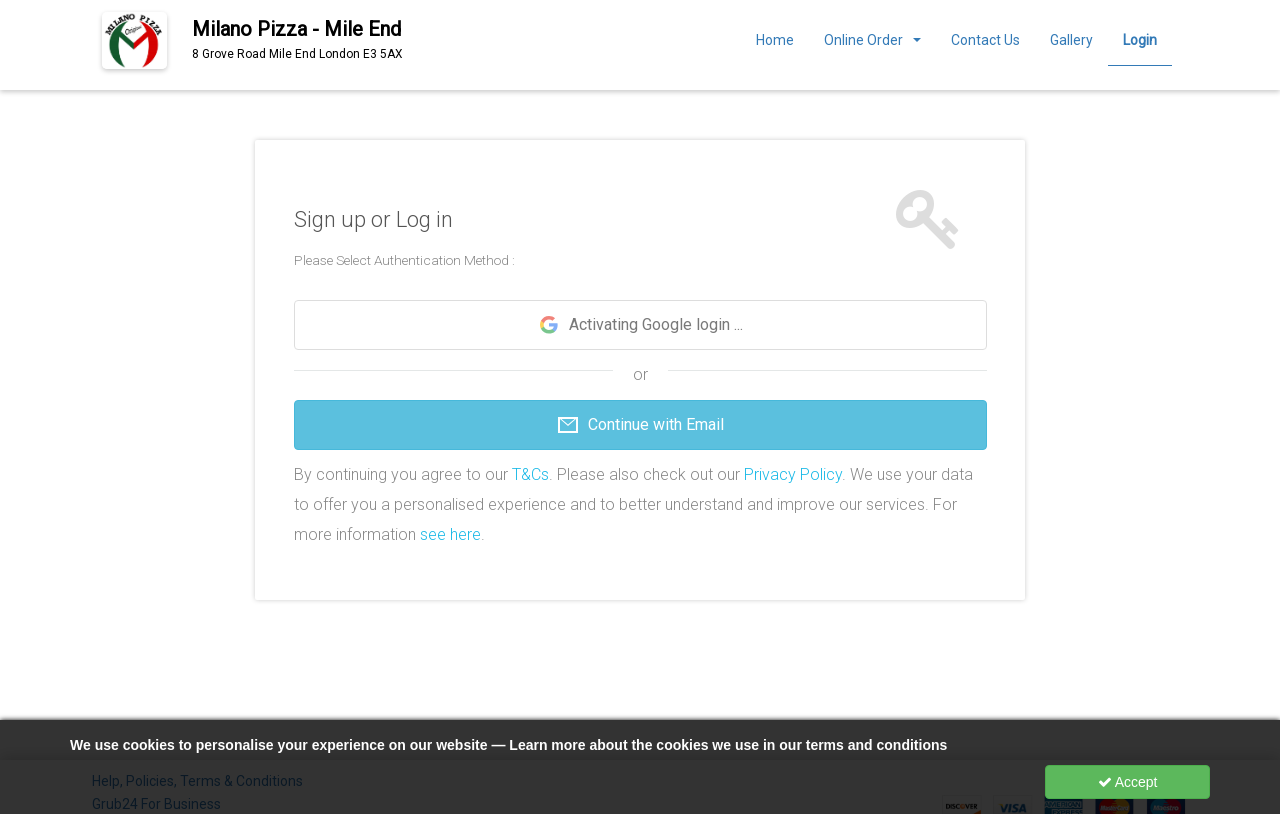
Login (1140, 40)
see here (450, 534)
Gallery (1071, 40)
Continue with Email (640, 425)
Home (775, 40)
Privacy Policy (793, 474)
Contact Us (985, 40)
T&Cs (530, 474)
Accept (1128, 782)
